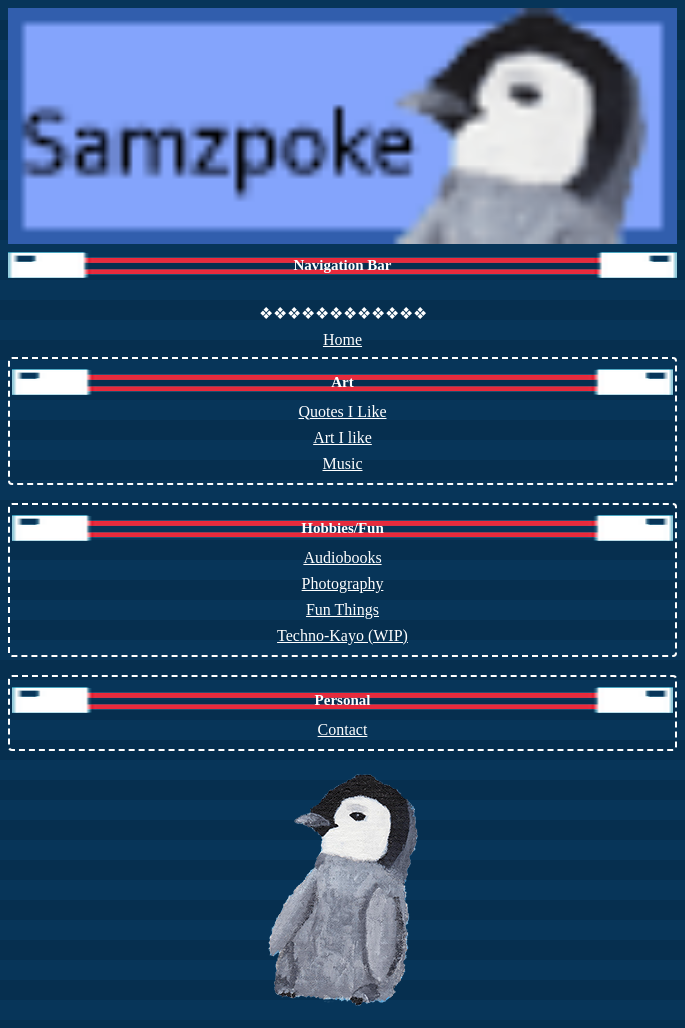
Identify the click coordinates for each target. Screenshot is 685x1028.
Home (342, 339)
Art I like (342, 437)
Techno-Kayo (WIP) (342, 635)
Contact (343, 729)
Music (343, 463)
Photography (343, 583)
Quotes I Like (343, 411)
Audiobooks (342, 557)
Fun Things (342, 609)
